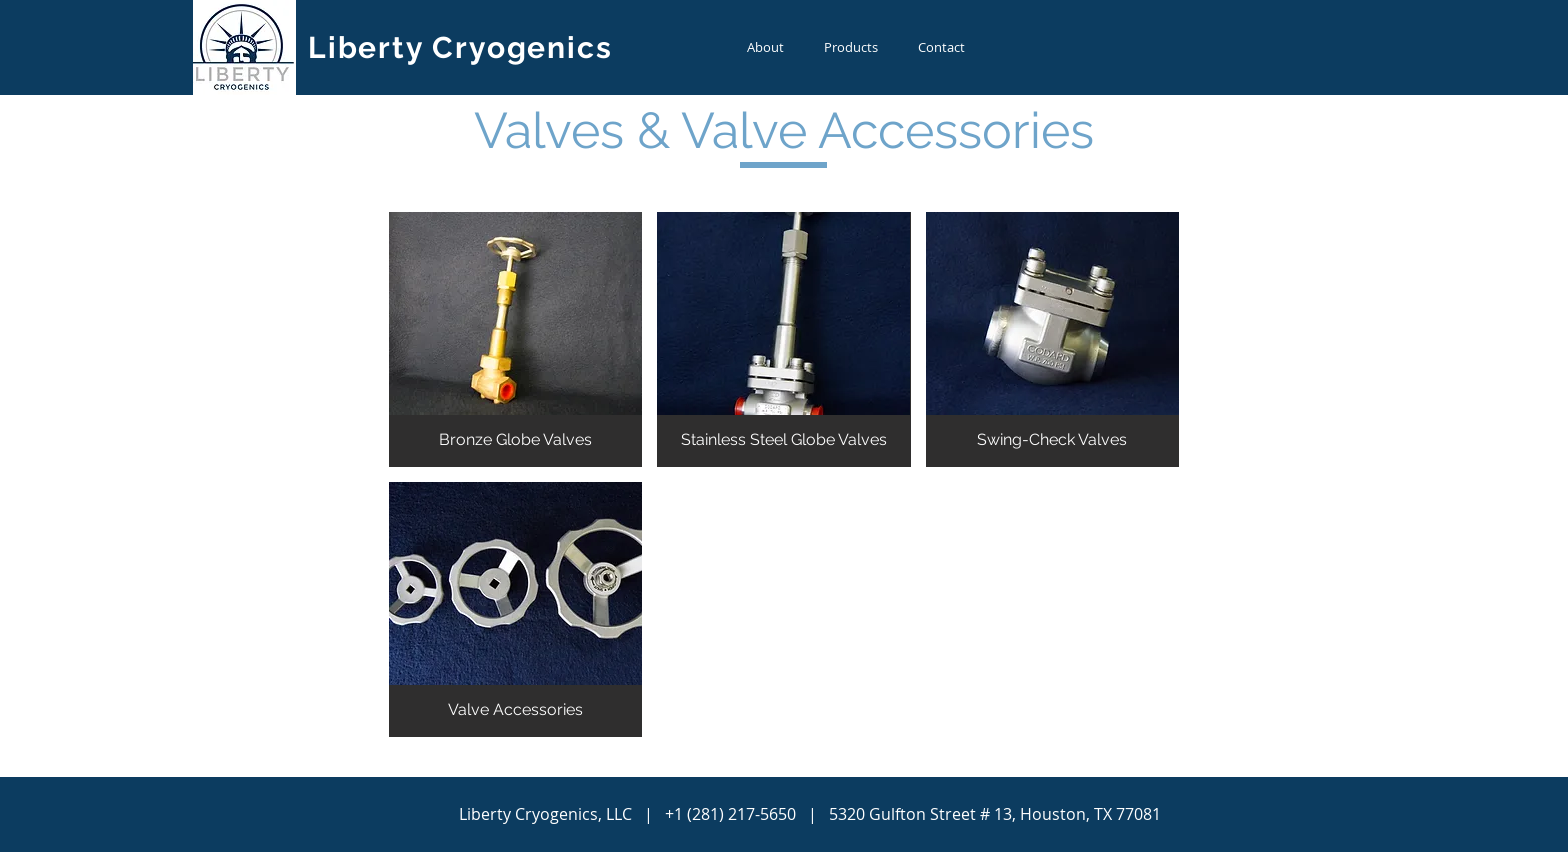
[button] (515, 339)
